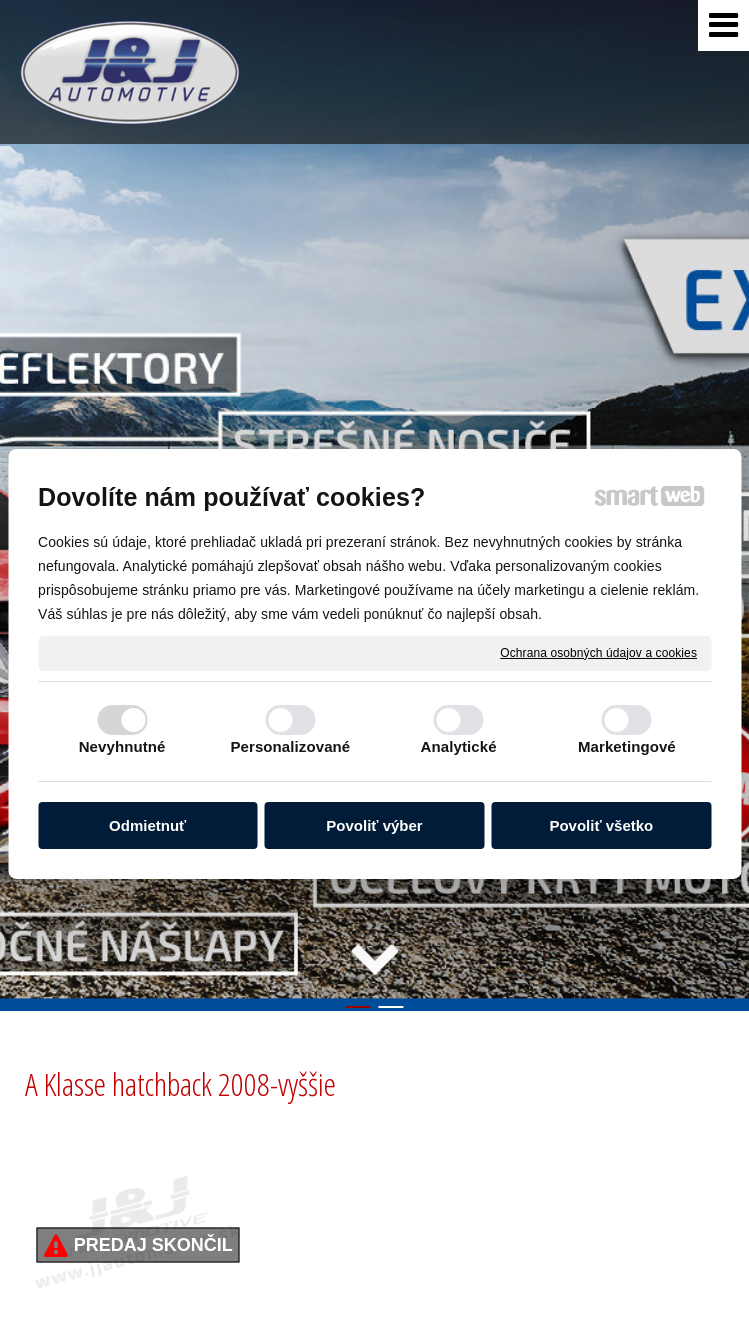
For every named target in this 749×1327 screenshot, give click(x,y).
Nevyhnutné (122, 746)
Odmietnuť (147, 825)
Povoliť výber (374, 825)
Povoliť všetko (601, 825)
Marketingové (627, 746)
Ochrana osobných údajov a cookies (598, 652)
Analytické (459, 746)
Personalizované (290, 746)
